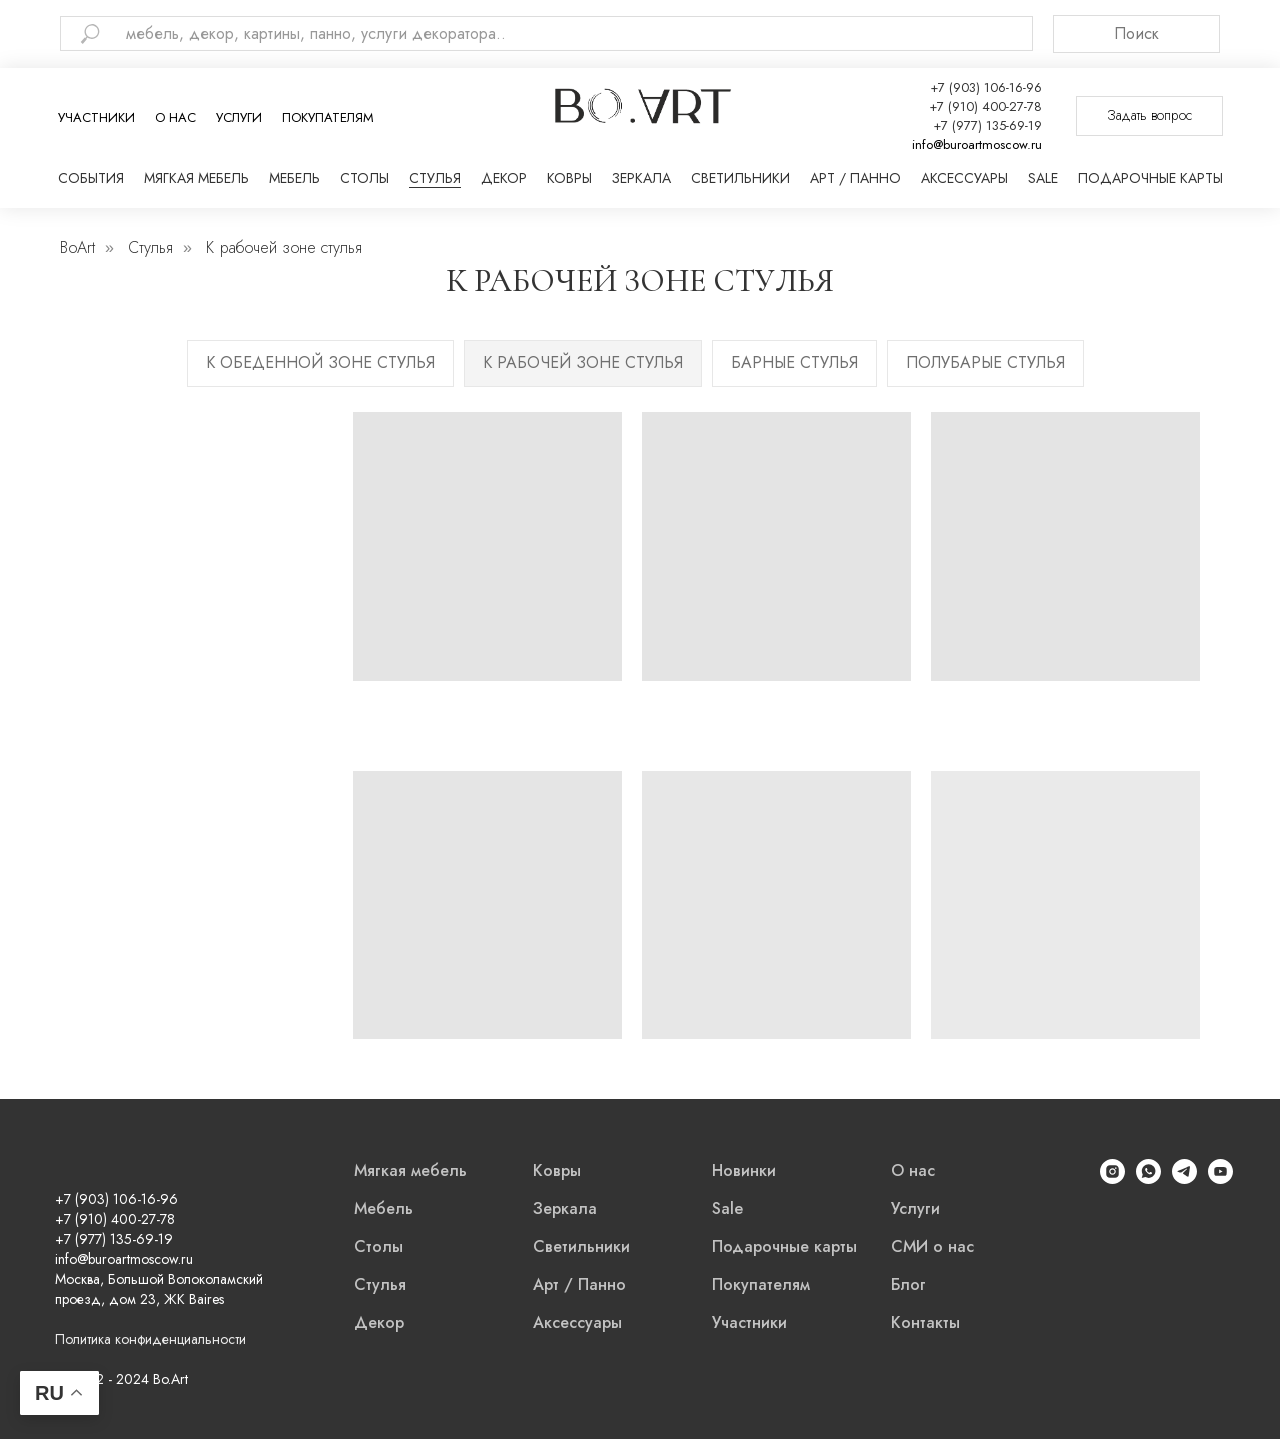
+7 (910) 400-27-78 (985, 106)
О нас (175, 117)
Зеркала (641, 178)
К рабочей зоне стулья (583, 362)
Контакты (925, 1322)
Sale (1043, 178)
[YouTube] (1220, 1178)
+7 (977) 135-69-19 (987, 125)
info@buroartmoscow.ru (977, 144)
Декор (504, 178)
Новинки (744, 1170)
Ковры (569, 178)
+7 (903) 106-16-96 (986, 87)
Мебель (294, 178)
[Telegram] (1184, 1178)
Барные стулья (794, 362)
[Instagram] (1112, 1178)
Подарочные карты (1150, 178)
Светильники (740, 178)
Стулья (435, 178)
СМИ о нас (932, 1246)
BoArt (77, 247)
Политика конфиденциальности (150, 1339)
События (91, 178)
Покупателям (328, 117)
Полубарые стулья (985, 362)
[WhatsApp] (1148, 1178)
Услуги (239, 117)
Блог (908, 1284)
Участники (96, 117)
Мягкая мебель (196, 178)
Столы (364, 178)
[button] (1149, 116)
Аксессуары (964, 178)
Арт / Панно (855, 178)
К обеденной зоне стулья (320, 362)
